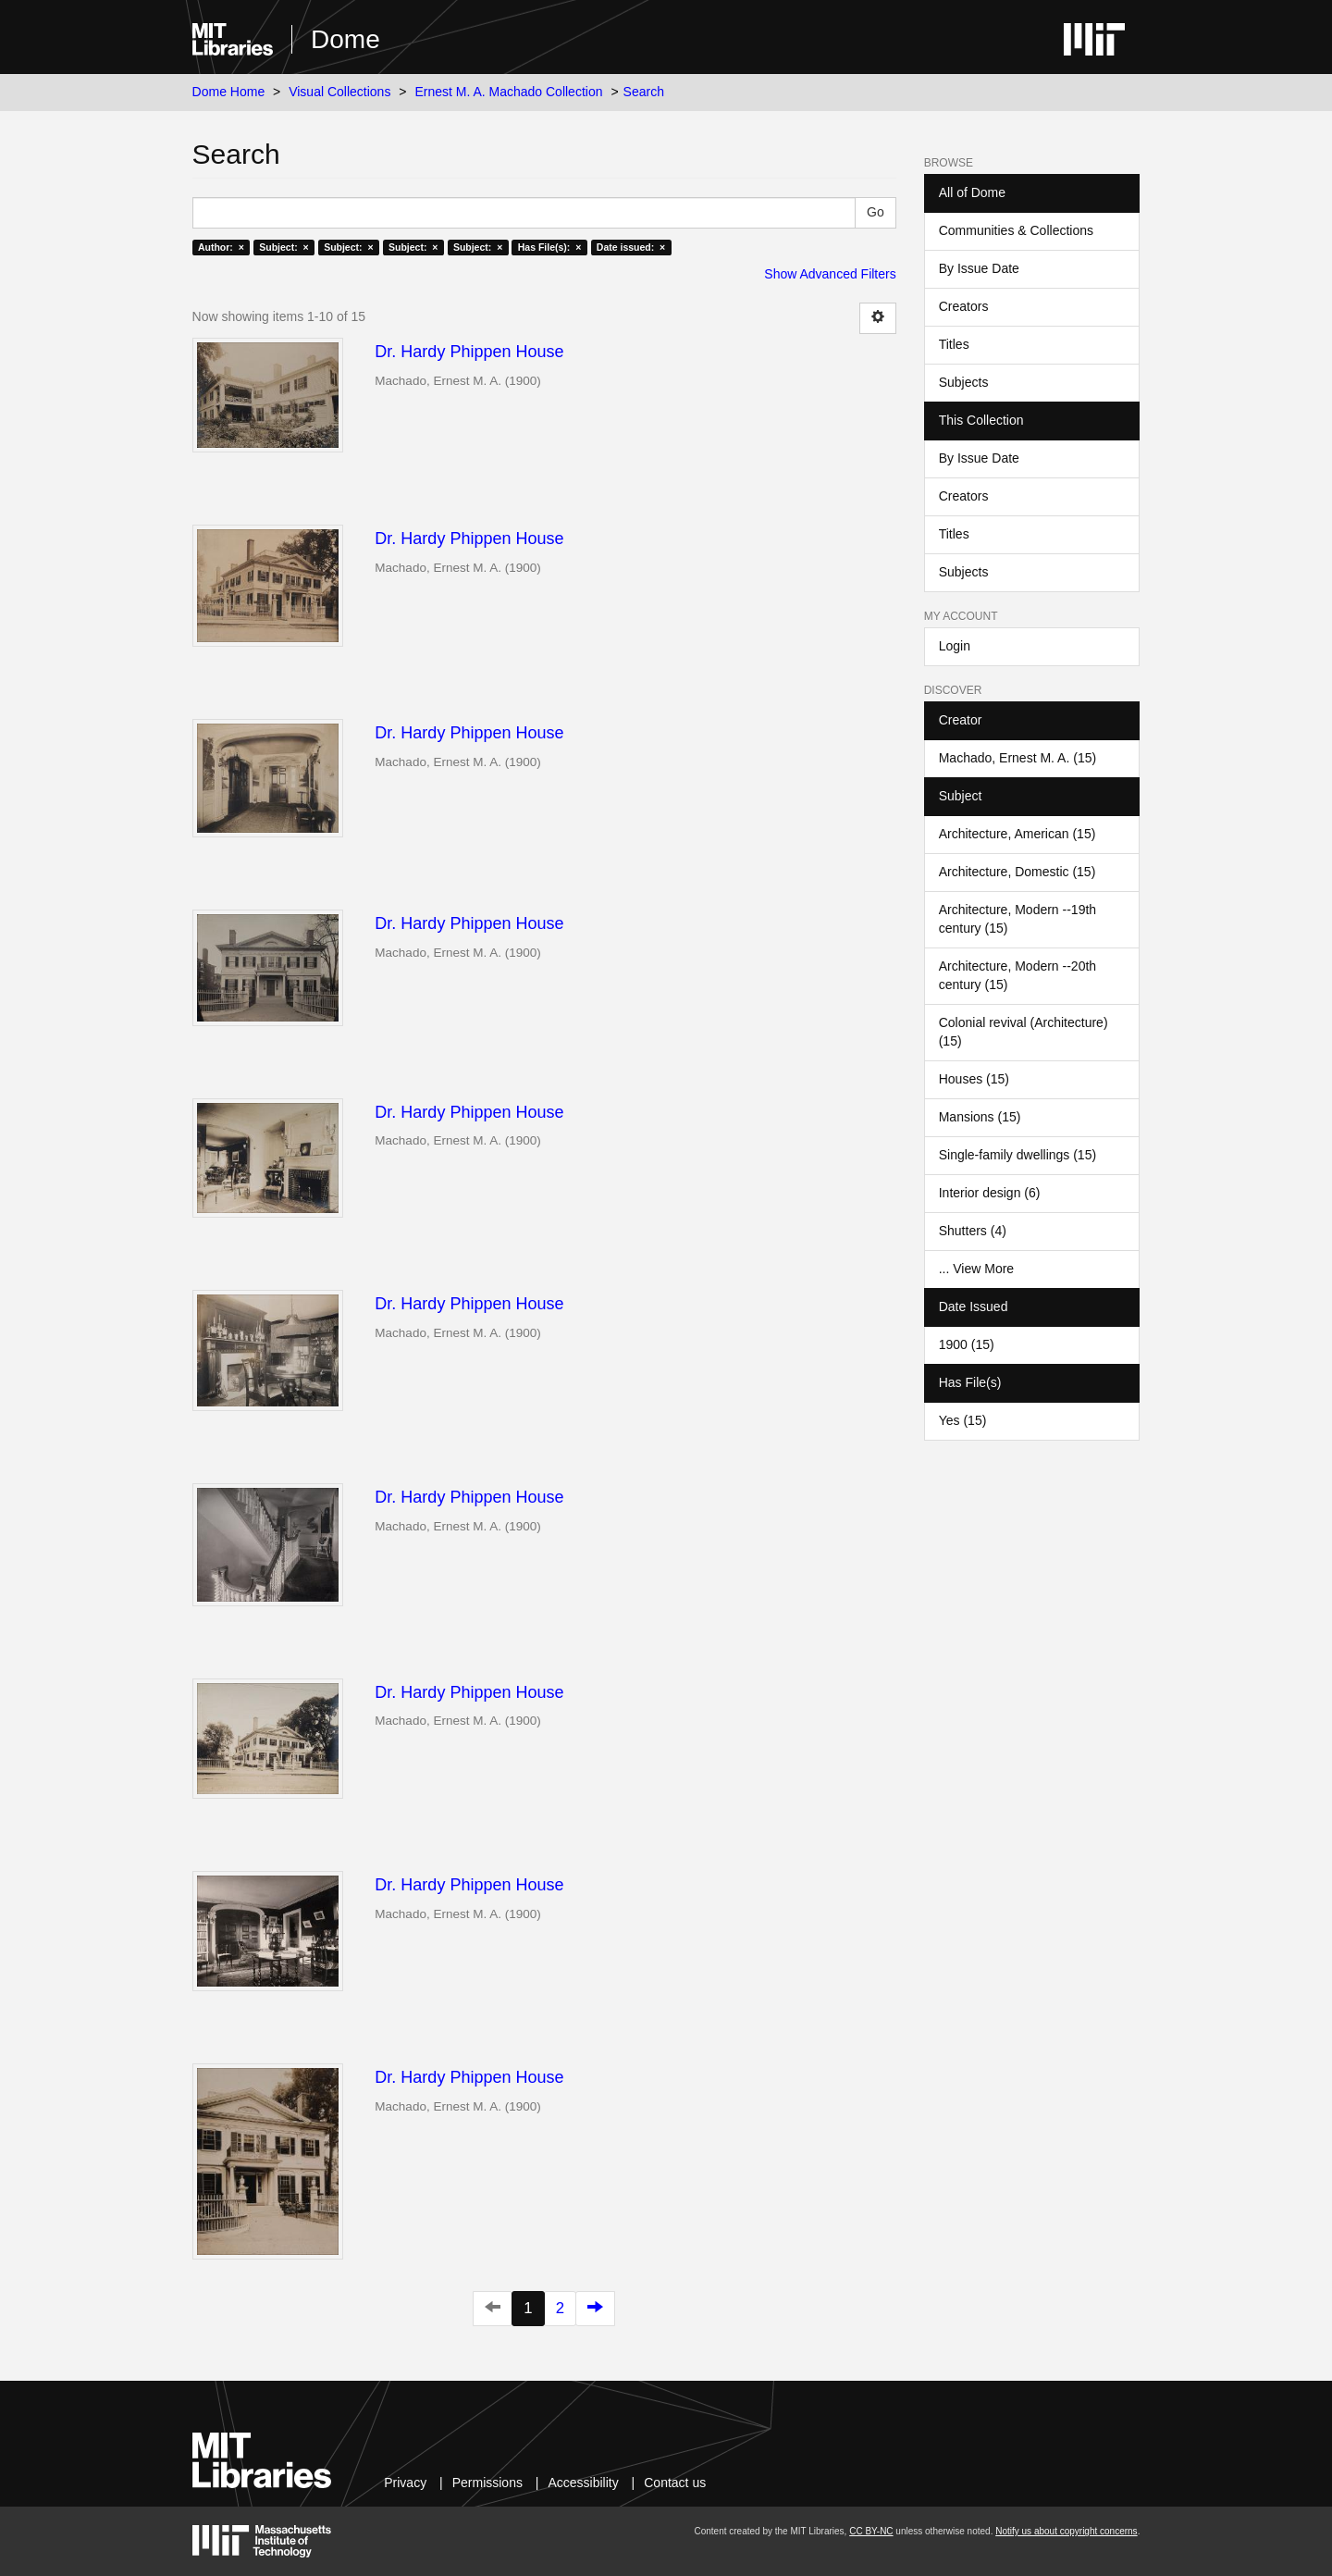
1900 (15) (966, 1344)
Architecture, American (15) (1017, 833)
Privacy (405, 2482)
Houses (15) (974, 1078)
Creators (964, 306)
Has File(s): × (550, 247)
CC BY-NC (871, 2531)
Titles (954, 344)
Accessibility (583, 2482)
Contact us (675, 2482)
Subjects (964, 382)
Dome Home (228, 91)
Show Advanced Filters (829, 273)
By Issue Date (979, 268)
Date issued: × (631, 247)
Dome (345, 39)
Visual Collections (339, 91)
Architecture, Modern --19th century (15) (1017, 918)
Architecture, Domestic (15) (1017, 871)
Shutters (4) (972, 1230)
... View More (976, 1268)
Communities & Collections (1016, 230)
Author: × (221, 247)
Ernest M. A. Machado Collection (508, 91)
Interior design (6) (990, 1192)
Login (954, 645)
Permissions (487, 2482)
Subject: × (283, 247)
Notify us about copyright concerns (1066, 2531)
